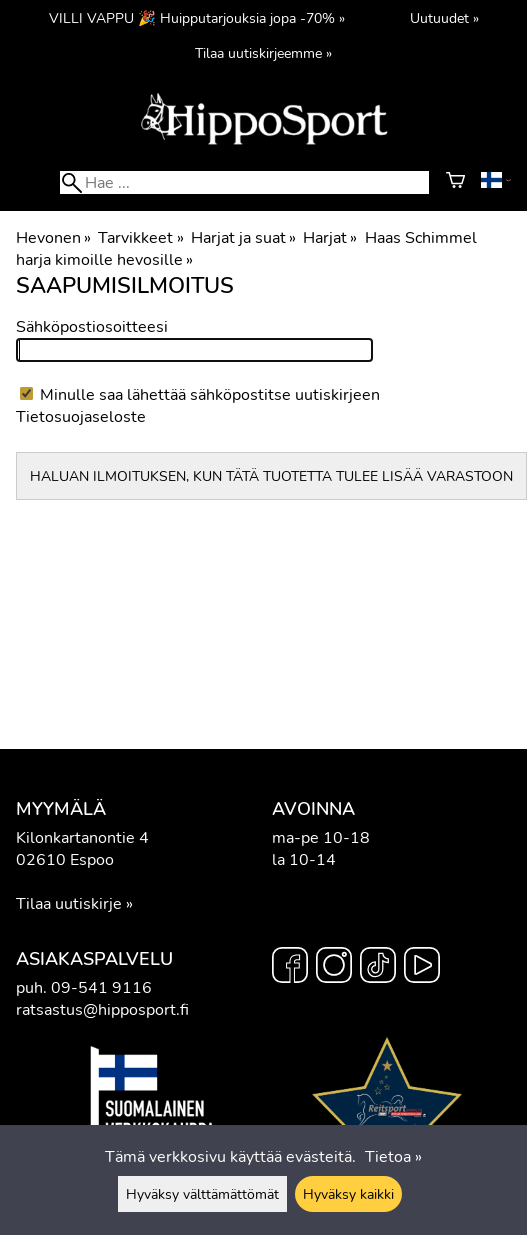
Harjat (330, 238)
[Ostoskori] (455, 183)
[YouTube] (422, 968)
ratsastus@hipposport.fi (102, 1010)
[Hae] (244, 182)
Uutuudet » (444, 18)
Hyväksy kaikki (348, 1194)
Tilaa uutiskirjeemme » (263, 53)
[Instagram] (334, 968)
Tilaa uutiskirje (69, 904)
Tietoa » (393, 1157)
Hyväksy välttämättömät (202, 1194)
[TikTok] (378, 968)
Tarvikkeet (140, 238)
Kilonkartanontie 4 (82, 838)
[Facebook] (290, 968)
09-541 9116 (101, 988)
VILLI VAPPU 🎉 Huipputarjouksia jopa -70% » (197, 18)
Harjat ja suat (243, 238)
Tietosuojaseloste (81, 417)
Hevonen (53, 238)
